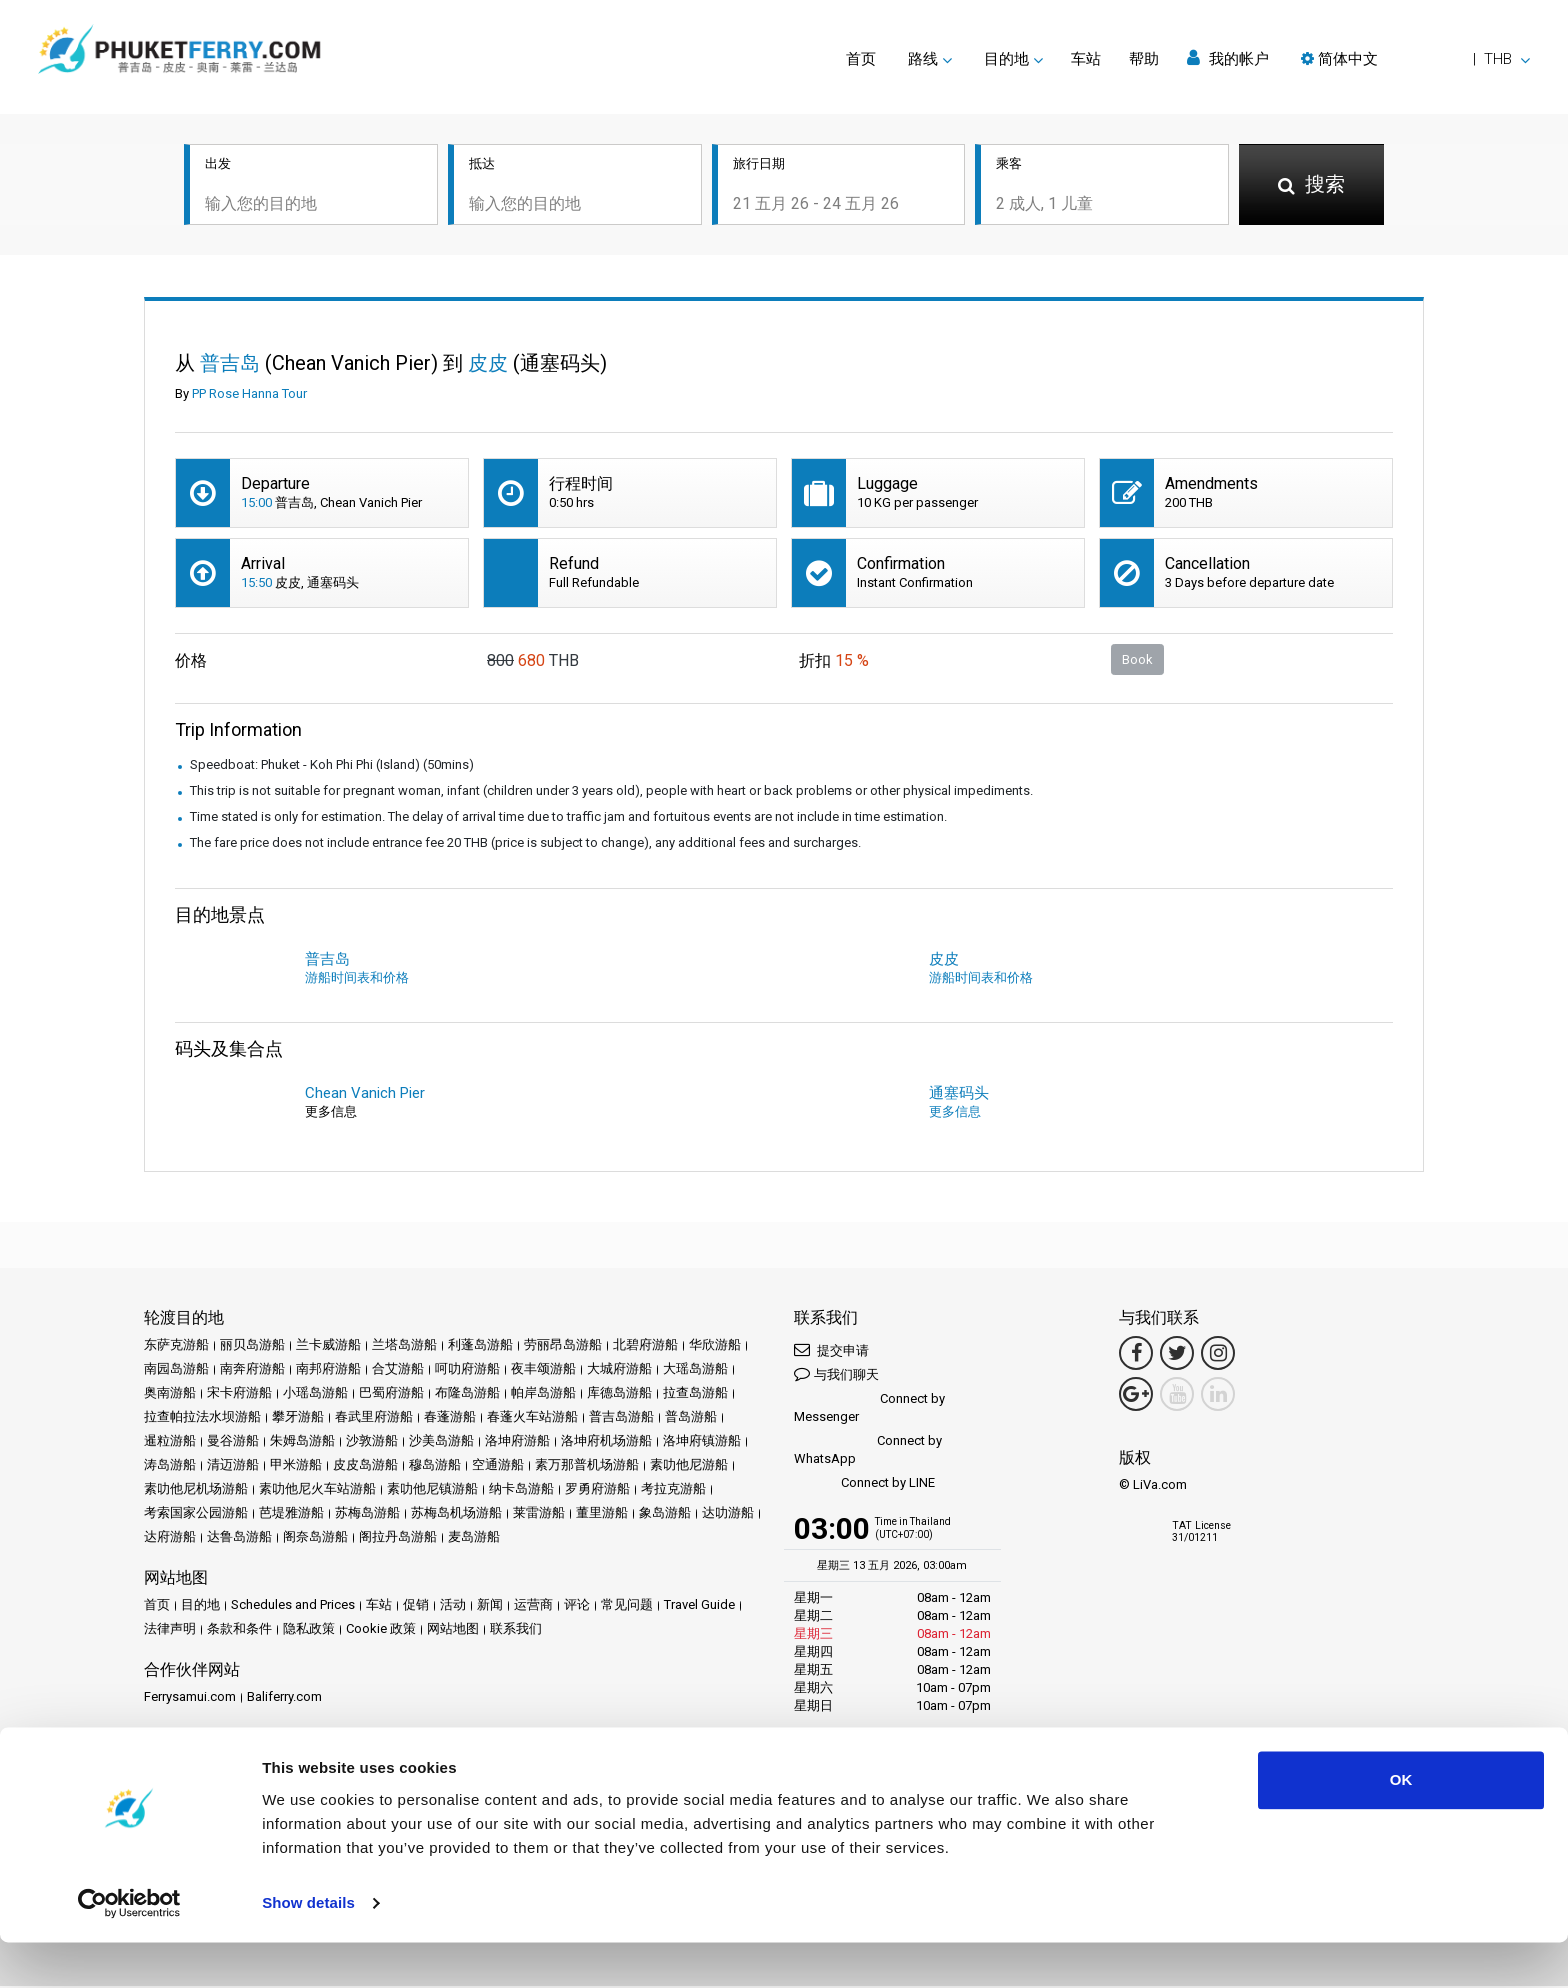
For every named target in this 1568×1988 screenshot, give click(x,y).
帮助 (1144, 59)
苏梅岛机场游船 (456, 1514)
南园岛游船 (176, 1370)
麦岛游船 (474, 1538)
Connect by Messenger (869, 1409)
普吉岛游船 (621, 1418)
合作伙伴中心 (183, 1766)
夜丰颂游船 (543, 1370)
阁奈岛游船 (315, 1538)
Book (1137, 660)
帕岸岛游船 (543, 1394)
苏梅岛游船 (367, 1514)
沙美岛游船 (441, 1442)
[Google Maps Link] (1136, 1396)
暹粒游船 (170, 1442)
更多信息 (955, 1113)
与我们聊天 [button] (836, 1375)
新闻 (490, 1606)
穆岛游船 (435, 1466)
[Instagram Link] (1218, 1355)
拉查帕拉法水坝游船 (202, 1418)
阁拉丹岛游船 (398, 1538)
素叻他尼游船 (689, 1466)
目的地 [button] (1006, 59)
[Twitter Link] (1177, 1355)
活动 (453, 1606)
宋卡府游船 (239, 1394)
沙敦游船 (372, 1442)
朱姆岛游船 (302, 1442)
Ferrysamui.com (190, 1698)
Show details (308, 1948)
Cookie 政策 (381, 1630)
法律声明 (170, 1630)
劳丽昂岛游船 (563, 1346)
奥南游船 (170, 1394)
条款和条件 (239, 1630)
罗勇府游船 (597, 1490)
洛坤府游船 (517, 1442)
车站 (1086, 59)
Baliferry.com (284, 1698)
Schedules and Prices (293, 1606)
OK (1401, 1825)
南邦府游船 (328, 1370)
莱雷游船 (539, 1514)
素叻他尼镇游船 (432, 1490)
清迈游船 (233, 1466)
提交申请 (831, 1351)
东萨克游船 (176, 1346)
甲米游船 (296, 1466)
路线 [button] (923, 59)
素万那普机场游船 (587, 1466)
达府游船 (170, 1538)
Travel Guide (699, 1606)
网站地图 (453, 1630)
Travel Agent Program (384, 1766)
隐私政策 (309, 1630)
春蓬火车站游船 (532, 1418)
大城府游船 (619, 1370)
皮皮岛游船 (365, 1466)
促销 (416, 1606)
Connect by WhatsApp (868, 1451)
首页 (861, 59)
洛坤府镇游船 (702, 1442)
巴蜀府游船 (391, 1394)
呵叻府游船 (467, 1370)
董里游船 (602, 1514)
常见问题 (627, 1606)
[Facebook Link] (1136, 1355)
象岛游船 (665, 1514)
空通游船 (498, 1466)
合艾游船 (398, 1370)
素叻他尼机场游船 (196, 1490)
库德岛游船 (619, 1394)
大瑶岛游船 (695, 1370)
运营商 (533, 1606)
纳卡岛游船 (521, 1490)
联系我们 (516, 1630)
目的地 (200, 1606)
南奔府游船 (252, 1370)
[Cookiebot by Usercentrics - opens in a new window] (129, 1949)
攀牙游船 (298, 1418)
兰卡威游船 (328, 1346)
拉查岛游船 (695, 1394)
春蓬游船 (450, 1418)
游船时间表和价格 (357, 979)
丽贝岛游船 (252, 1346)
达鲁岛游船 (239, 1538)
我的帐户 (1228, 58)
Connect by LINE (864, 1485)
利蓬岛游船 (480, 1346)
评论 (577, 1606)
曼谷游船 (233, 1442)
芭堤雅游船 (291, 1514)
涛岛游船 (170, 1466)
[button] (1415, 59)
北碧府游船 (645, 1346)
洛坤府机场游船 (606, 1442)
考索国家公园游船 (196, 1514)
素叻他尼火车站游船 (317, 1490)
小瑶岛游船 (315, 1394)
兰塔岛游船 (404, 1346)
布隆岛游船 (467, 1394)
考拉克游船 (673, 1490)
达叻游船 (728, 1514)
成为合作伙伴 (272, 1766)
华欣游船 (715, 1346)
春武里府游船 (374, 1418)
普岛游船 (691, 1418)
